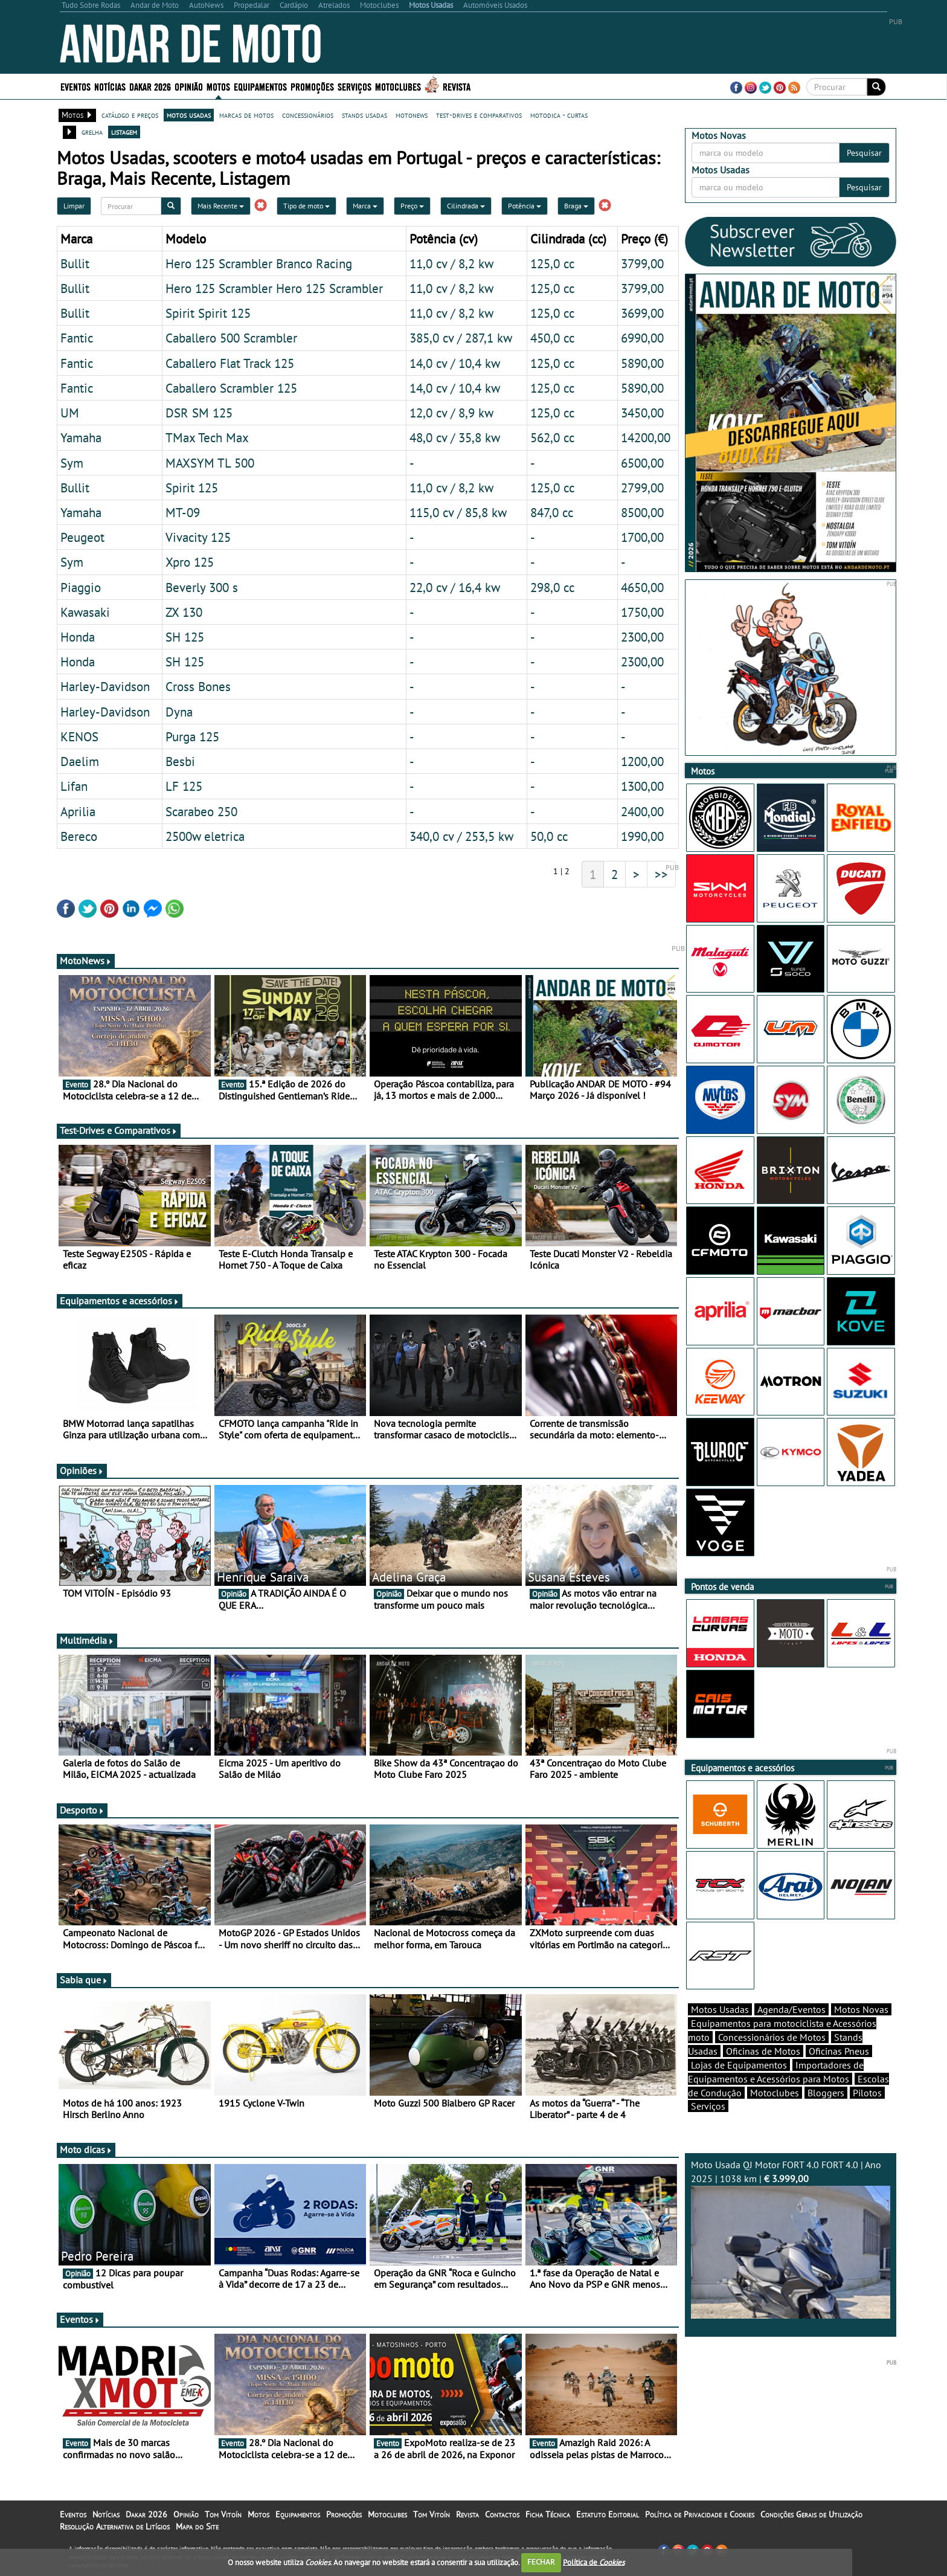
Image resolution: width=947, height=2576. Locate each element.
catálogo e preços (129, 114)
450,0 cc (552, 337)
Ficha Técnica (547, 2514)
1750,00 (642, 612)
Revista (456, 86)
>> (661, 874)
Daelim (79, 761)
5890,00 (642, 363)
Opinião (189, 86)
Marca (365, 205)
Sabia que (84, 1980)
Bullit (74, 263)
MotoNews (86, 961)
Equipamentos (260, 86)
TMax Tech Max (207, 437)
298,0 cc (552, 587)
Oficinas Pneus (839, 2051)
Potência (524, 205)
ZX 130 (183, 612)
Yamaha (80, 437)
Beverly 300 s (201, 587)
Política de (593, 2562)
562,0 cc (552, 437)
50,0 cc (549, 836)
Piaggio (80, 587)
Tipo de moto (306, 205)
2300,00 (642, 636)
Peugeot (82, 537)
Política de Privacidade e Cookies (699, 2514)
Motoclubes (398, 86)
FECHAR (541, 2562)
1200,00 (642, 761)
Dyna (179, 711)
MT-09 (182, 512)
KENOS (79, 736)
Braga (576, 205)
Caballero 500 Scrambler (231, 337)
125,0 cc (552, 263)
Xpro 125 (189, 561)
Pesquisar (864, 152)
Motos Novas (861, 2009)
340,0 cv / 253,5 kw (461, 836)
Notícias (110, 86)
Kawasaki (85, 612)
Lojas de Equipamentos (739, 2065)
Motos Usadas (720, 2009)
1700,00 (642, 537)
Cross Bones (198, 686)
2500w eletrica (205, 836)
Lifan (74, 786)
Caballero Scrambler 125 (231, 387)
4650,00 (642, 587)
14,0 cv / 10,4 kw (454, 363)
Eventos (75, 86)
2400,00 (642, 811)
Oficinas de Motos (763, 2051)
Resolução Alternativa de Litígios (115, 2526)
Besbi (180, 761)
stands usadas (364, 114)
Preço (412, 205)
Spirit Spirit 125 (208, 312)
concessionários (307, 114)
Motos (218, 86)
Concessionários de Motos (772, 2037)
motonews (412, 114)
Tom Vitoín (223, 2514)
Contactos (502, 2514)
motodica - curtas (559, 114)
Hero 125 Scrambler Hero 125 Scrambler (274, 288)
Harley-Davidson (105, 686)
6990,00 (642, 337)
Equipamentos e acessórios (119, 1301)
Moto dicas (86, 2149)
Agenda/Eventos (791, 2009)
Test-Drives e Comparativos (119, 1130)
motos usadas (189, 114)
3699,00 (642, 312)
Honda (77, 636)
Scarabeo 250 (201, 811)
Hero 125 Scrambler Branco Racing (258, 263)
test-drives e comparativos (479, 114)
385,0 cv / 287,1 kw (460, 337)
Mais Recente (220, 205)
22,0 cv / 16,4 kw (454, 587)
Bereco (78, 836)
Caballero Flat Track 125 (229, 363)
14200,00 (645, 437)
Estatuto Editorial (607, 2514)
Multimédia (87, 1640)
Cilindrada (466, 205)
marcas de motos (246, 114)
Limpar (74, 205)
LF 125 (183, 786)
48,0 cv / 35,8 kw (454, 437)
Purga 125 (192, 736)
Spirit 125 (191, 487)
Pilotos (867, 2093)
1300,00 (642, 786)
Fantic (76, 337)
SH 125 (184, 636)
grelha (92, 131)
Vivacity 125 (198, 537)
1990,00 (642, 836)
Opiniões (82, 1470)
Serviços (354, 86)
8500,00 (642, 512)
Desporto (82, 1810)
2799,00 (642, 487)
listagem (124, 131)
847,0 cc (551, 512)
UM (69, 412)
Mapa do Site (197, 2526)
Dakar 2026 (150, 86)
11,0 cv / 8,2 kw (451, 263)
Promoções (312, 86)
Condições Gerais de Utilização (811, 2514)
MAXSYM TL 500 (209, 462)
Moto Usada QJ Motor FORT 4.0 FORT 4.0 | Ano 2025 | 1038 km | (790, 2239)
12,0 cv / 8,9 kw (451, 412)
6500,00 (642, 462)
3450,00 (642, 412)
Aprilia (77, 811)
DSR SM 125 (199, 412)
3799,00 (642, 263)
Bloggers (825, 2093)
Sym (71, 462)
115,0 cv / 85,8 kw (458, 512)
